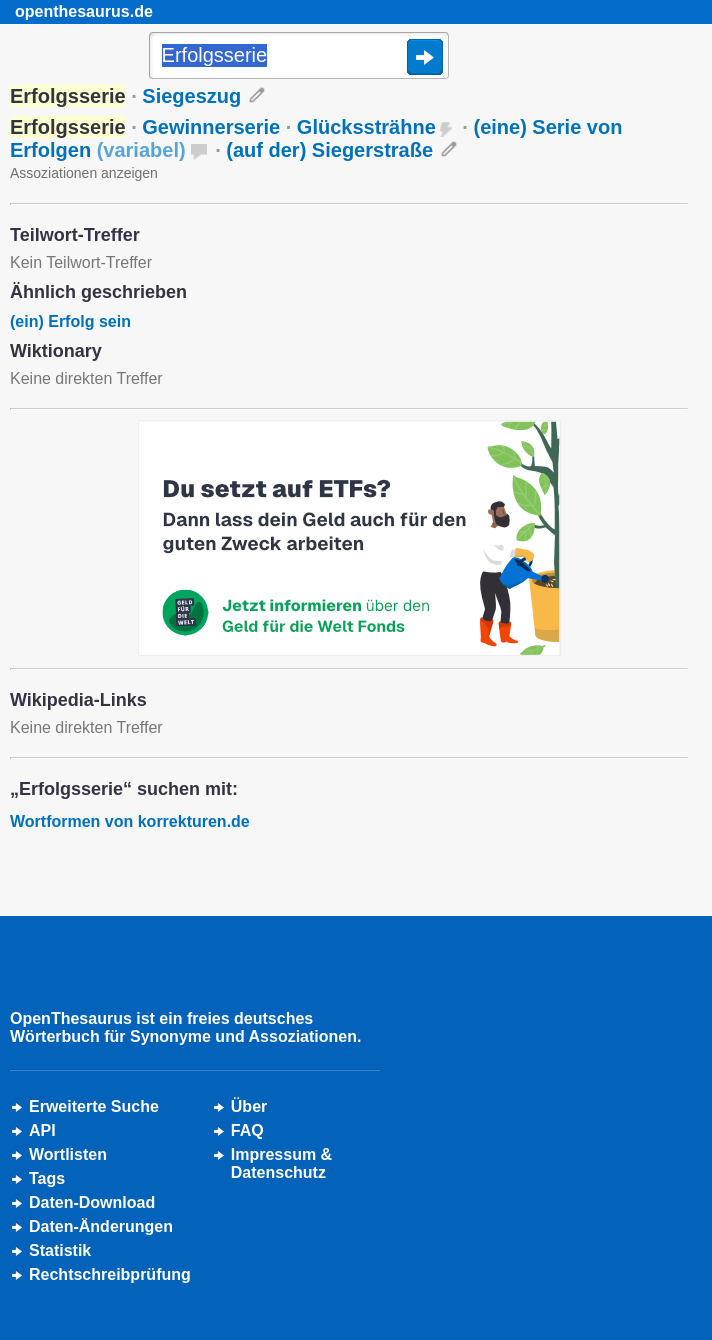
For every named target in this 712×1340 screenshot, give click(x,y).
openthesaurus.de (84, 11)
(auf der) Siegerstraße (329, 150)
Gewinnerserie (211, 127)
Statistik (60, 1250)
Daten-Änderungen (101, 1226)
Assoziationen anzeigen (84, 173)
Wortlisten (68, 1154)
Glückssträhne (366, 127)
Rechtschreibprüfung (110, 1274)
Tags (47, 1178)
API (42, 1130)
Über (249, 1106)
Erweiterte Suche (94, 1106)
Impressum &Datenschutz (281, 1163)
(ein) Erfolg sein (70, 321)
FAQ (247, 1130)
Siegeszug (191, 96)
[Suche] (299, 57)
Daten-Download (92, 1202)
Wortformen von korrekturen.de (130, 821)
